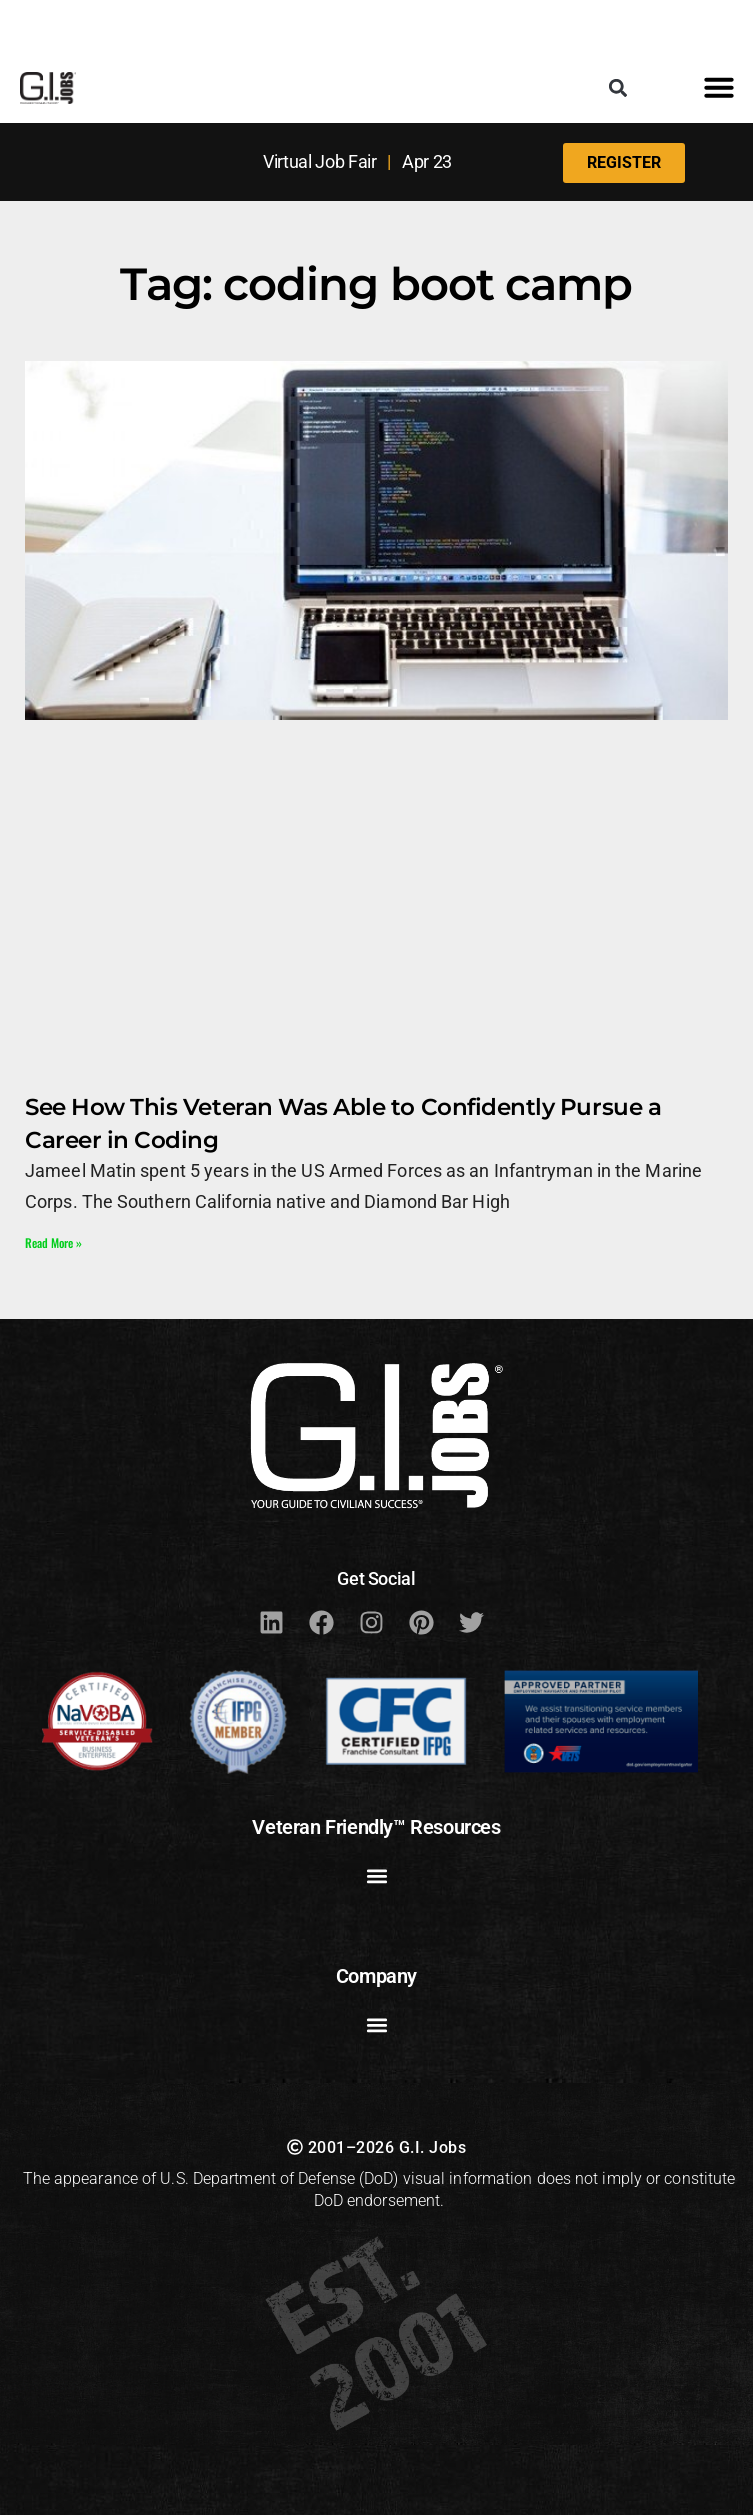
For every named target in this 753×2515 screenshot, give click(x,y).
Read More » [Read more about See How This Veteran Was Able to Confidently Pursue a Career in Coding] (53, 1242)
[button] (618, 87)
